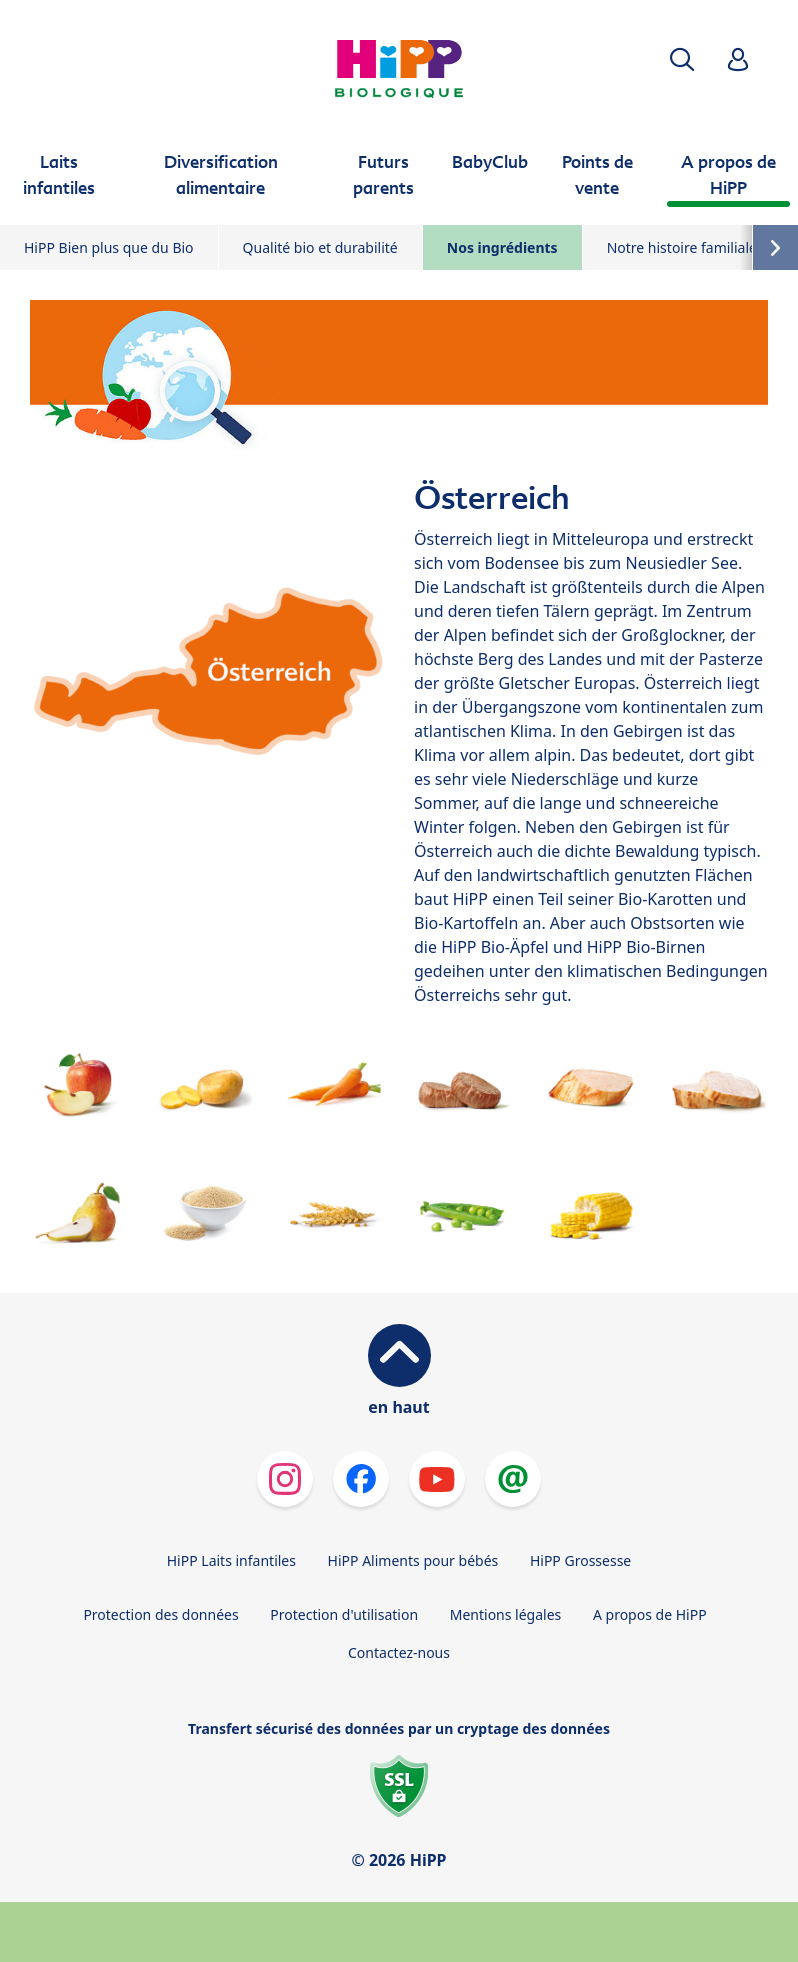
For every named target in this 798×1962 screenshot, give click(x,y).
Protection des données (160, 1614)
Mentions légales (506, 1614)
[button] (682, 59)
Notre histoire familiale (682, 247)
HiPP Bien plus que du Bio (109, 247)
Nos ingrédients (502, 247)
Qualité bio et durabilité (320, 247)
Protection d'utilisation (344, 1614)
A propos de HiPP (650, 1614)
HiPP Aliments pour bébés (413, 1560)
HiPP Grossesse (580, 1560)
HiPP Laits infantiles (231, 1560)
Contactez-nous (399, 1652)
